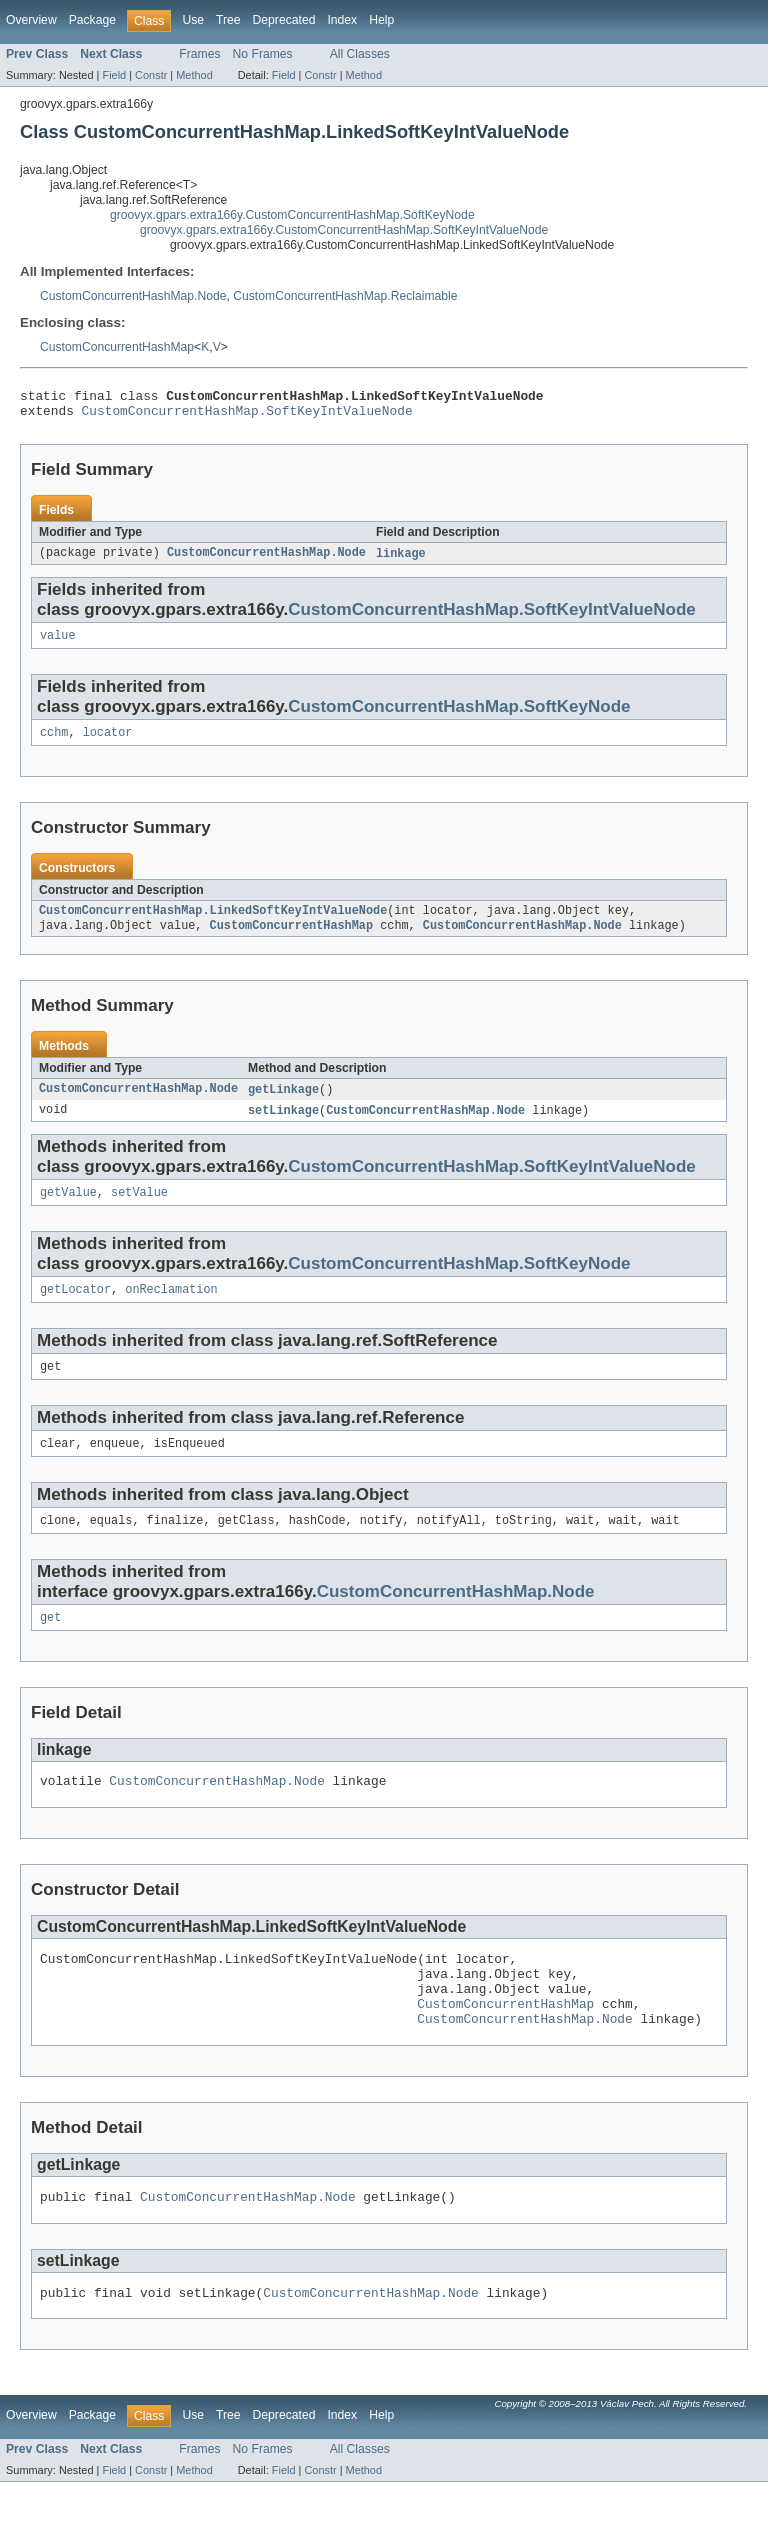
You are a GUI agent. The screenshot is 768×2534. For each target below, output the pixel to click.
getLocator (75, 1309)
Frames (199, 54)
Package (92, 20)
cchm (54, 743)
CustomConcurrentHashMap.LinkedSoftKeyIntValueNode (213, 923)
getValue (68, 1210)
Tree (228, 20)
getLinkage (283, 1104)
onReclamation (171, 1309)
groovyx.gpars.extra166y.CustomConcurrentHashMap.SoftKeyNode (292, 215)
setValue (139, 1210)
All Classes (360, 54)
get (50, 1645)
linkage (401, 560)
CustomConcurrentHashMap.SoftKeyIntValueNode (247, 416)
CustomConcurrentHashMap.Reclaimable (345, 296)
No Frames (263, 54)
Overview (31, 20)
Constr (151, 75)
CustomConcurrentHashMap (117, 347)
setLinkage (283, 1126)
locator (108, 743)
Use (193, 20)
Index (342, 20)
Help (381, 20)
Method (194, 75)
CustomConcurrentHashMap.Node (133, 296)
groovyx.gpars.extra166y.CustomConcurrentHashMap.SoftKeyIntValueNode (344, 230)
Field (114, 75)
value (58, 644)
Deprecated (284, 20)
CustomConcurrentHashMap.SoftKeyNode (459, 715)
